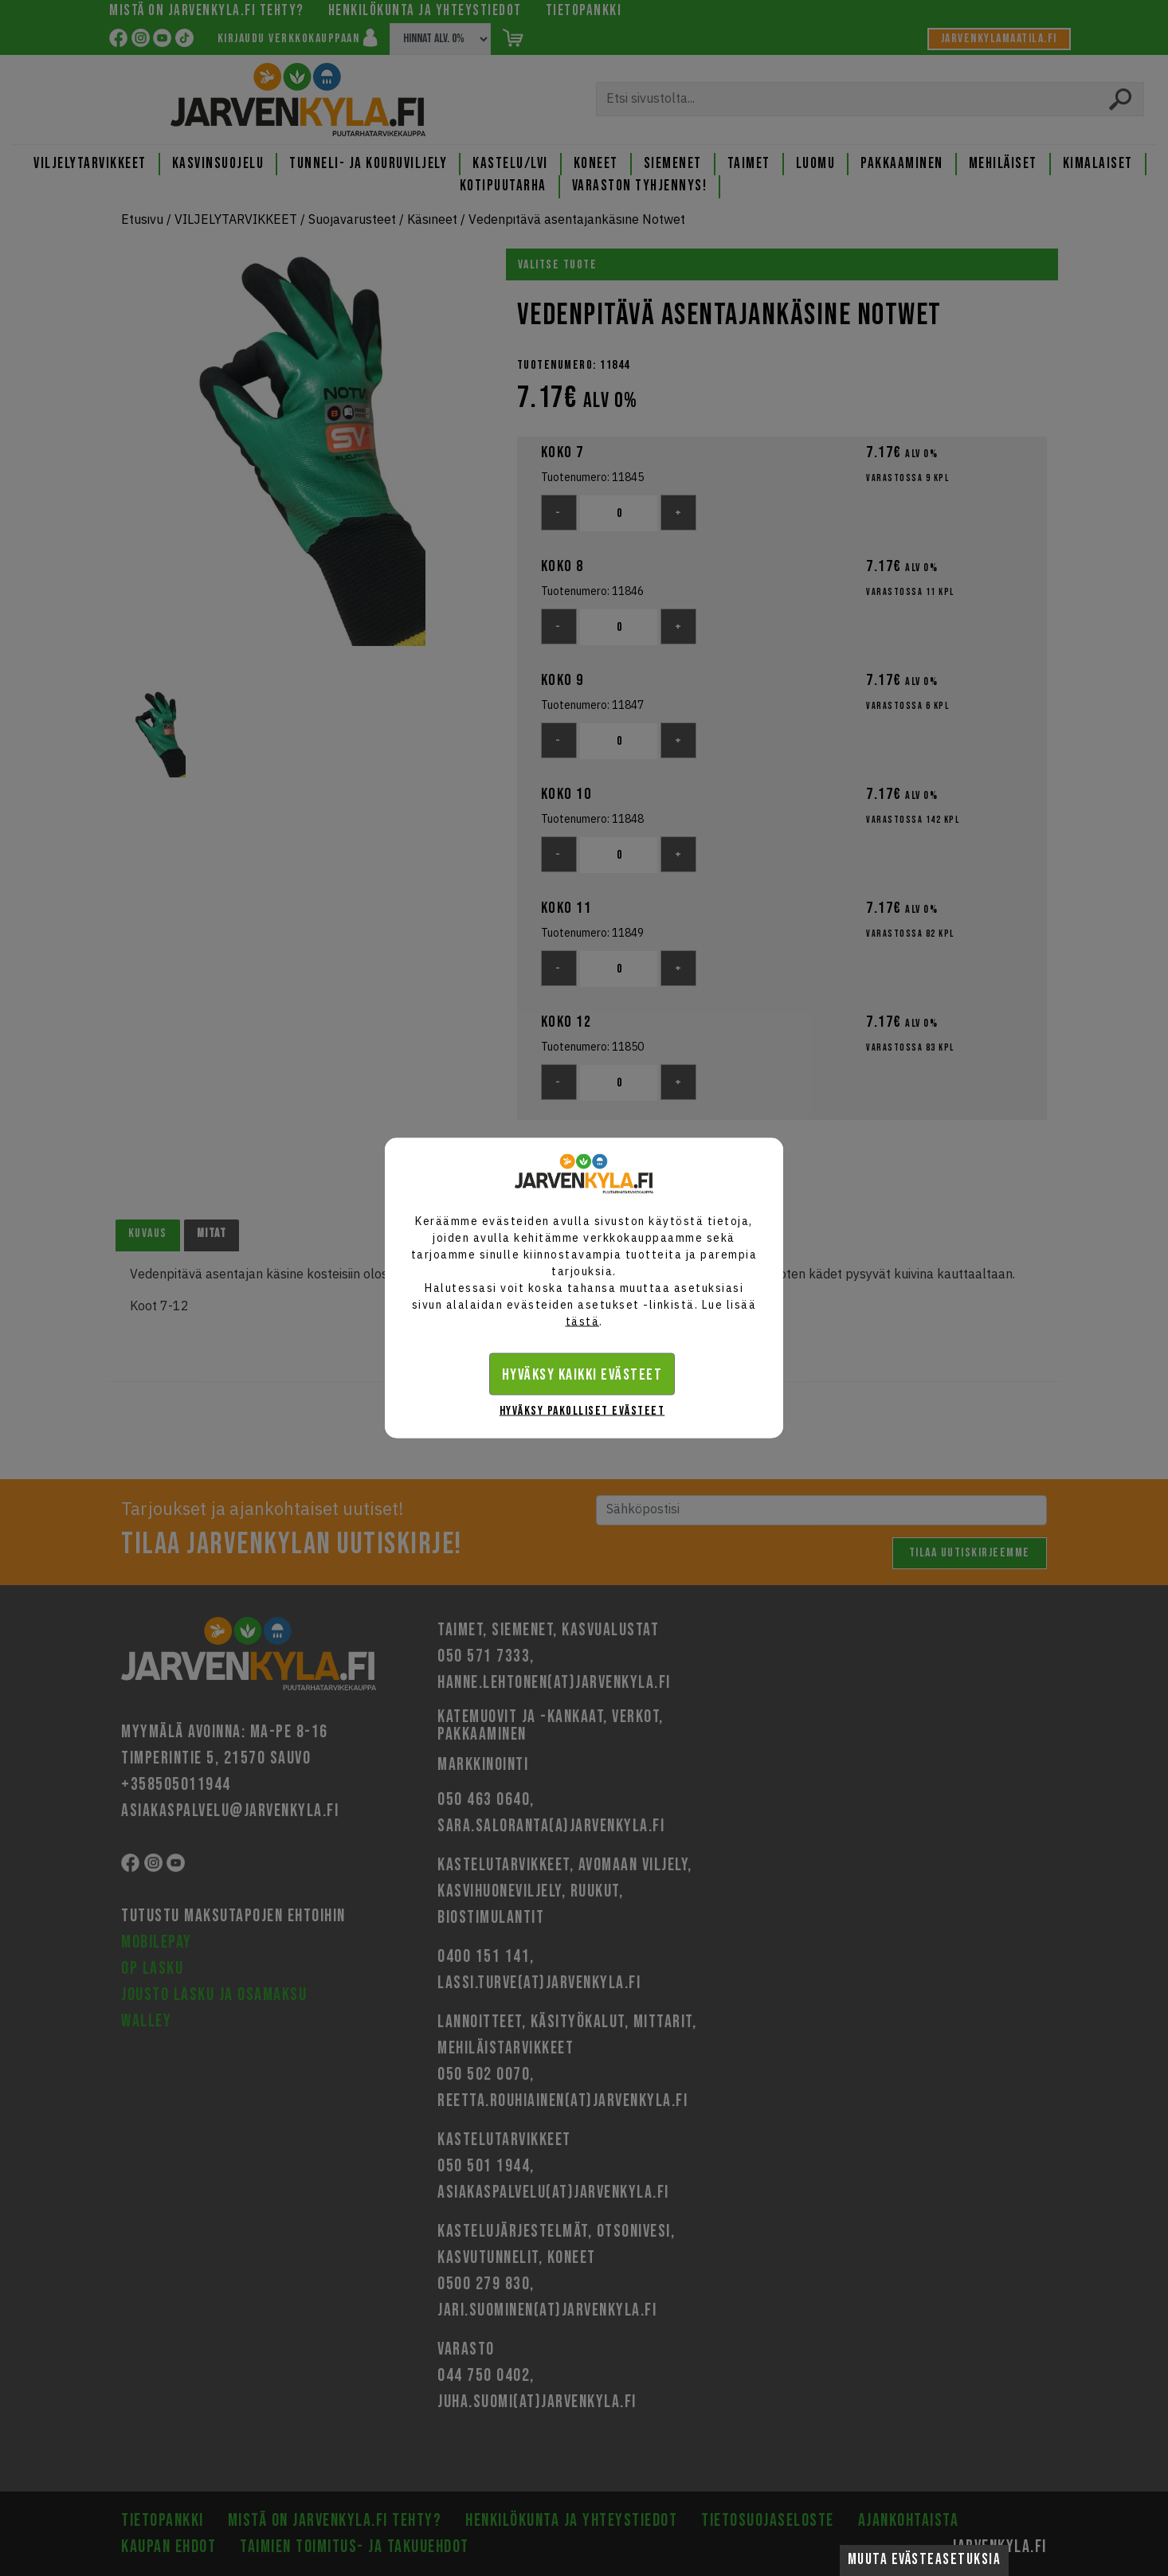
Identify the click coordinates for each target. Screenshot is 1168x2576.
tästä (583, 1321)
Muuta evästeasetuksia (924, 2560)
